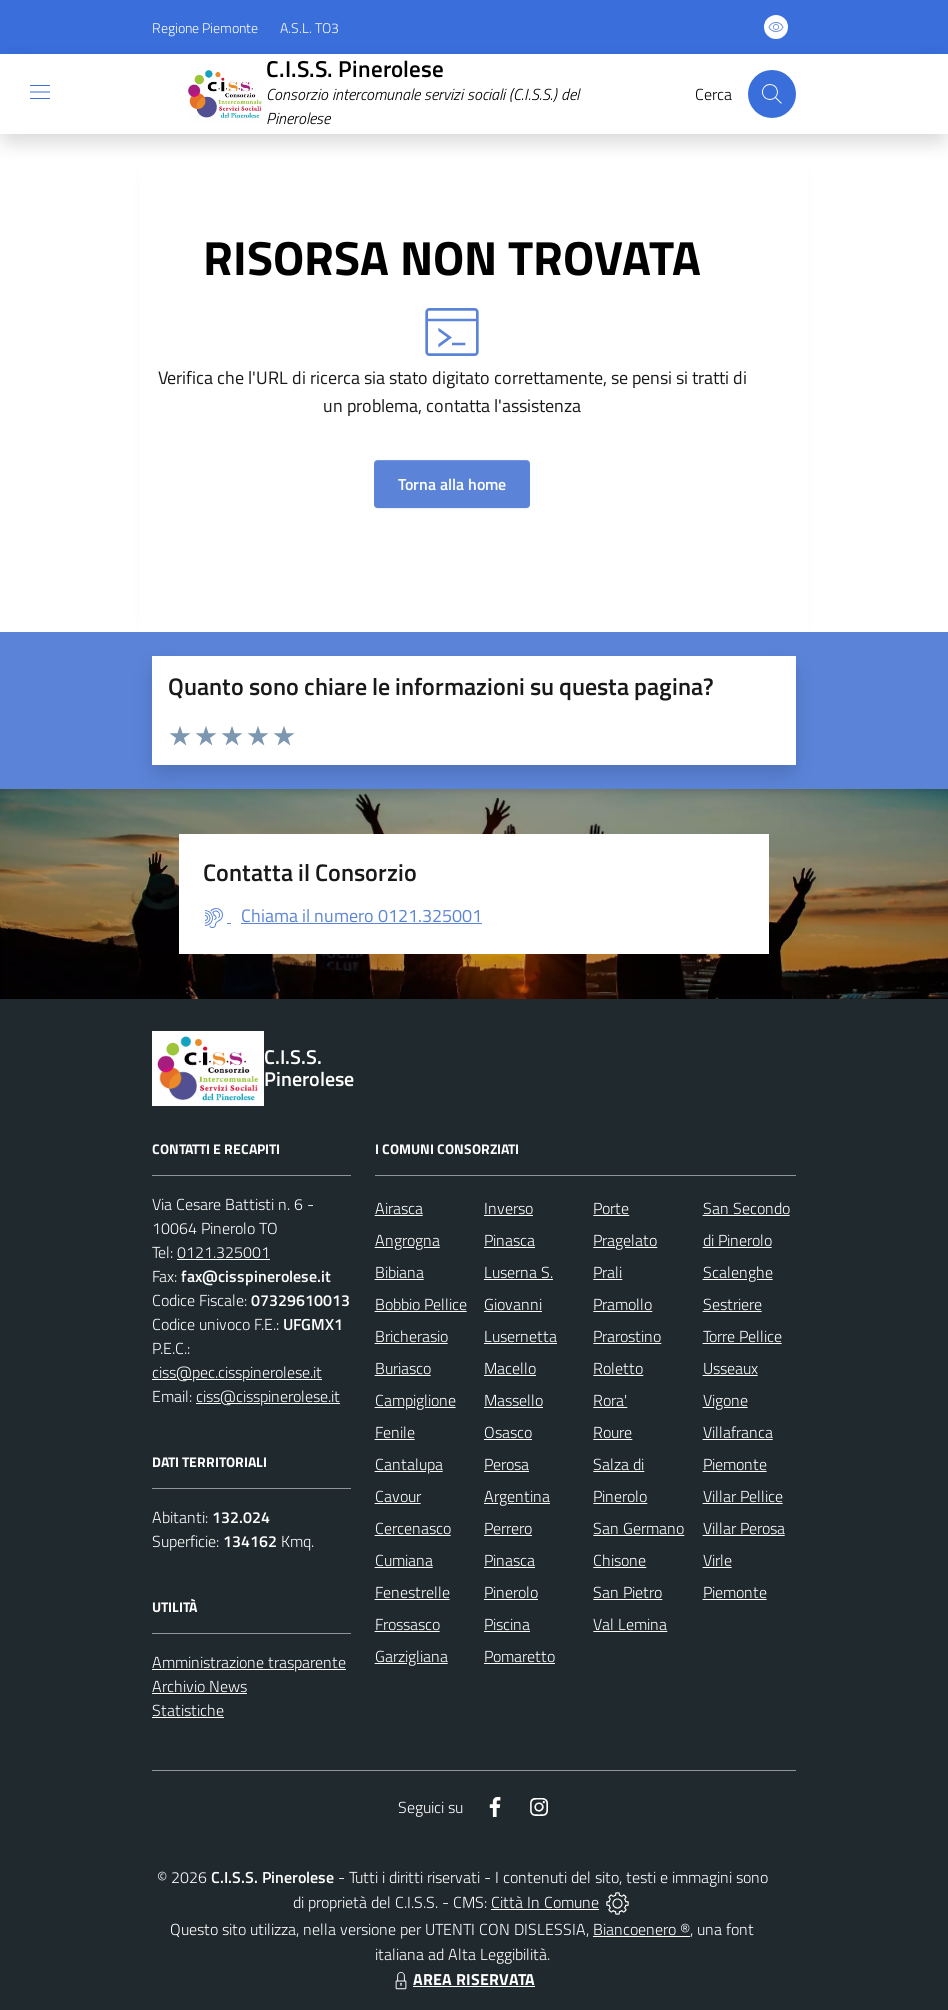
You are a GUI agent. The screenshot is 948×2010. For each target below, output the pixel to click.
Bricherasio (411, 1336)
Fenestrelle (412, 1592)
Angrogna (407, 1240)
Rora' (610, 1400)
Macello (510, 1368)
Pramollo (622, 1304)
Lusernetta (520, 1336)
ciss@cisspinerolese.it (268, 1396)
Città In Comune (545, 1902)
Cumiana (404, 1560)
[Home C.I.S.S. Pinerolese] (419, 94)
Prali (607, 1272)
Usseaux (730, 1368)
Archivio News (199, 1686)
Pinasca (509, 1560)
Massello (513, 1400)
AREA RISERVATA (462, 1979)
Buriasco (403, 1368)
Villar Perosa (744, 1528)
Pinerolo (511, 1592)
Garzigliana (411, 1656)
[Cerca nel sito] (772, 94)
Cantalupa (409, 1464)
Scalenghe (738, 1272)
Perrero (508, 1528)
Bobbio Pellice (421, 1304)
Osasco (508, 1432)
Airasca (399, 1208)
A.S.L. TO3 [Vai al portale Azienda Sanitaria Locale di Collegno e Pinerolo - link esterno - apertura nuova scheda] (309, 27)
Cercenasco (413, 1528)
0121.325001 (223, 1252)
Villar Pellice (743, 1496)
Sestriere (732, 1304)
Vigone (725, 1400)
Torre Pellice (742, 1336)
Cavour (398, 1496)
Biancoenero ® (641, 1929)
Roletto (618, 1368)
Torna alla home (452, 484)
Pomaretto (519, 1656)
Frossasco (407, 1624)
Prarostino (627, 1336)
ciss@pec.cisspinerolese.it (237, 1372)
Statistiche (188, 1710)
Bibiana (399, 1272)
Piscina (507, 1624)
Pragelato (625, 1240)
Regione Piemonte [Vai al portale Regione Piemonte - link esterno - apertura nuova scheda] (205, 27)
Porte (611, 1208)
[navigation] (40, 92)
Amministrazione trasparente (249, 1662)
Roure (612, 1432)
